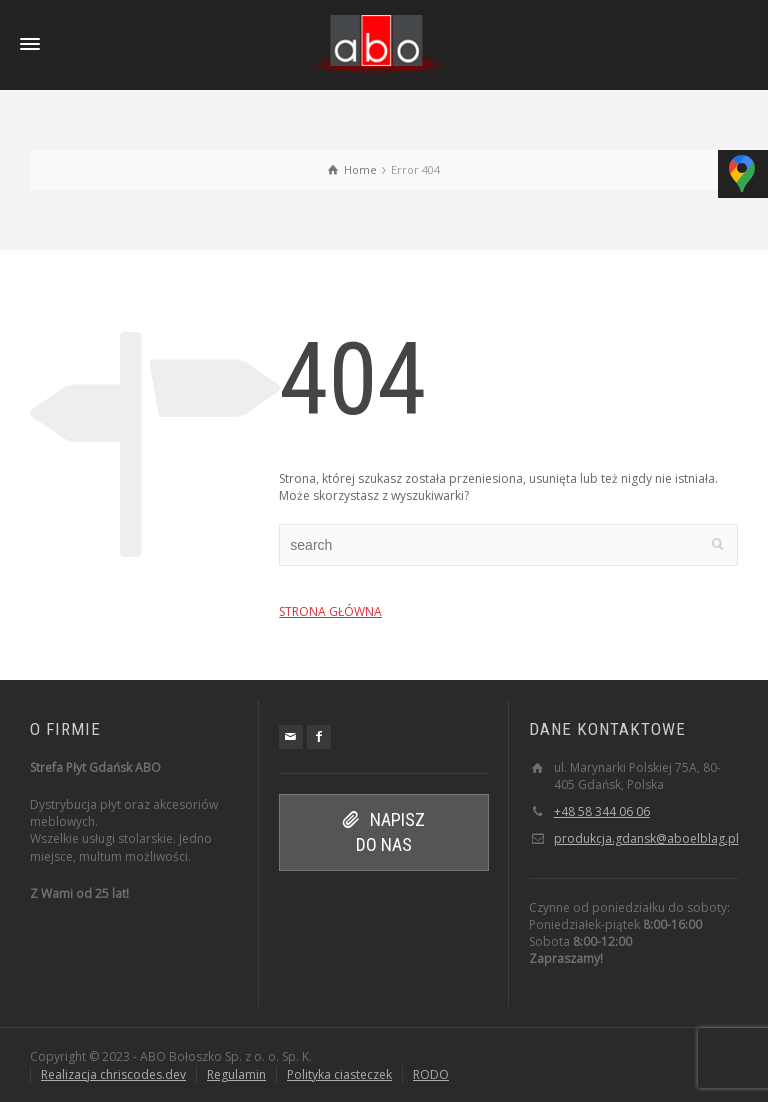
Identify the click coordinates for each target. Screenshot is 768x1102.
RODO (431, 1074)
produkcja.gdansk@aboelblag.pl (646, 838)
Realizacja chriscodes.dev (113, 1074)
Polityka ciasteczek (339, 1074)
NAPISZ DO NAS (383, 831)
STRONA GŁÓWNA (330, 611)
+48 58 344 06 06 (602, 811)
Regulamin (236, 1074)
